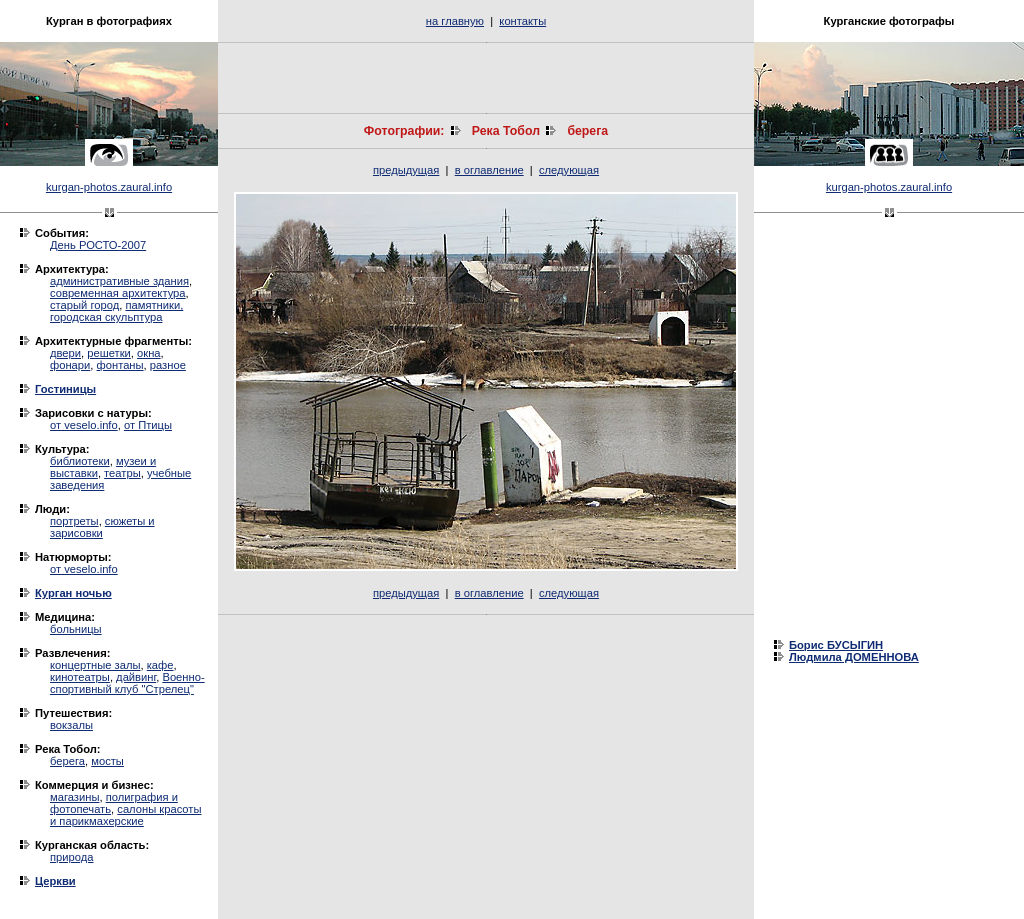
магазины (74, 797)
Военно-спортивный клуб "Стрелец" (127, 683)
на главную (455, 21)
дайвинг (136, 677)
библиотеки (80, 461)
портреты (74, 521)
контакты (522, 21)
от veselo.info (84, 425)
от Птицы (148, 425)
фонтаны (120, 365)
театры (122, 473)
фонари (70, 365)
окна (149, 353)
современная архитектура (118, 293)
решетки (109, 353)
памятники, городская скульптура (116, 311)
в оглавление (489, 170)
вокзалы (71, 725)
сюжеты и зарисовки (102, 527)
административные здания (119, 281)
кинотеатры (80, 677)
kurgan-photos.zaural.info (109, 187)
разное (168, 365)
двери (65, 353)
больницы (76, 629)
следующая (569, 170)
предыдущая (406, 170)
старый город (84, 305)
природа (71, 857)
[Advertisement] (486, 78)
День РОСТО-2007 (98, 245)
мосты (107, 761)
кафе (160, 665)
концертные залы (95, 665)
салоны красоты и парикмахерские (126, 815)
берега (67, 761)
